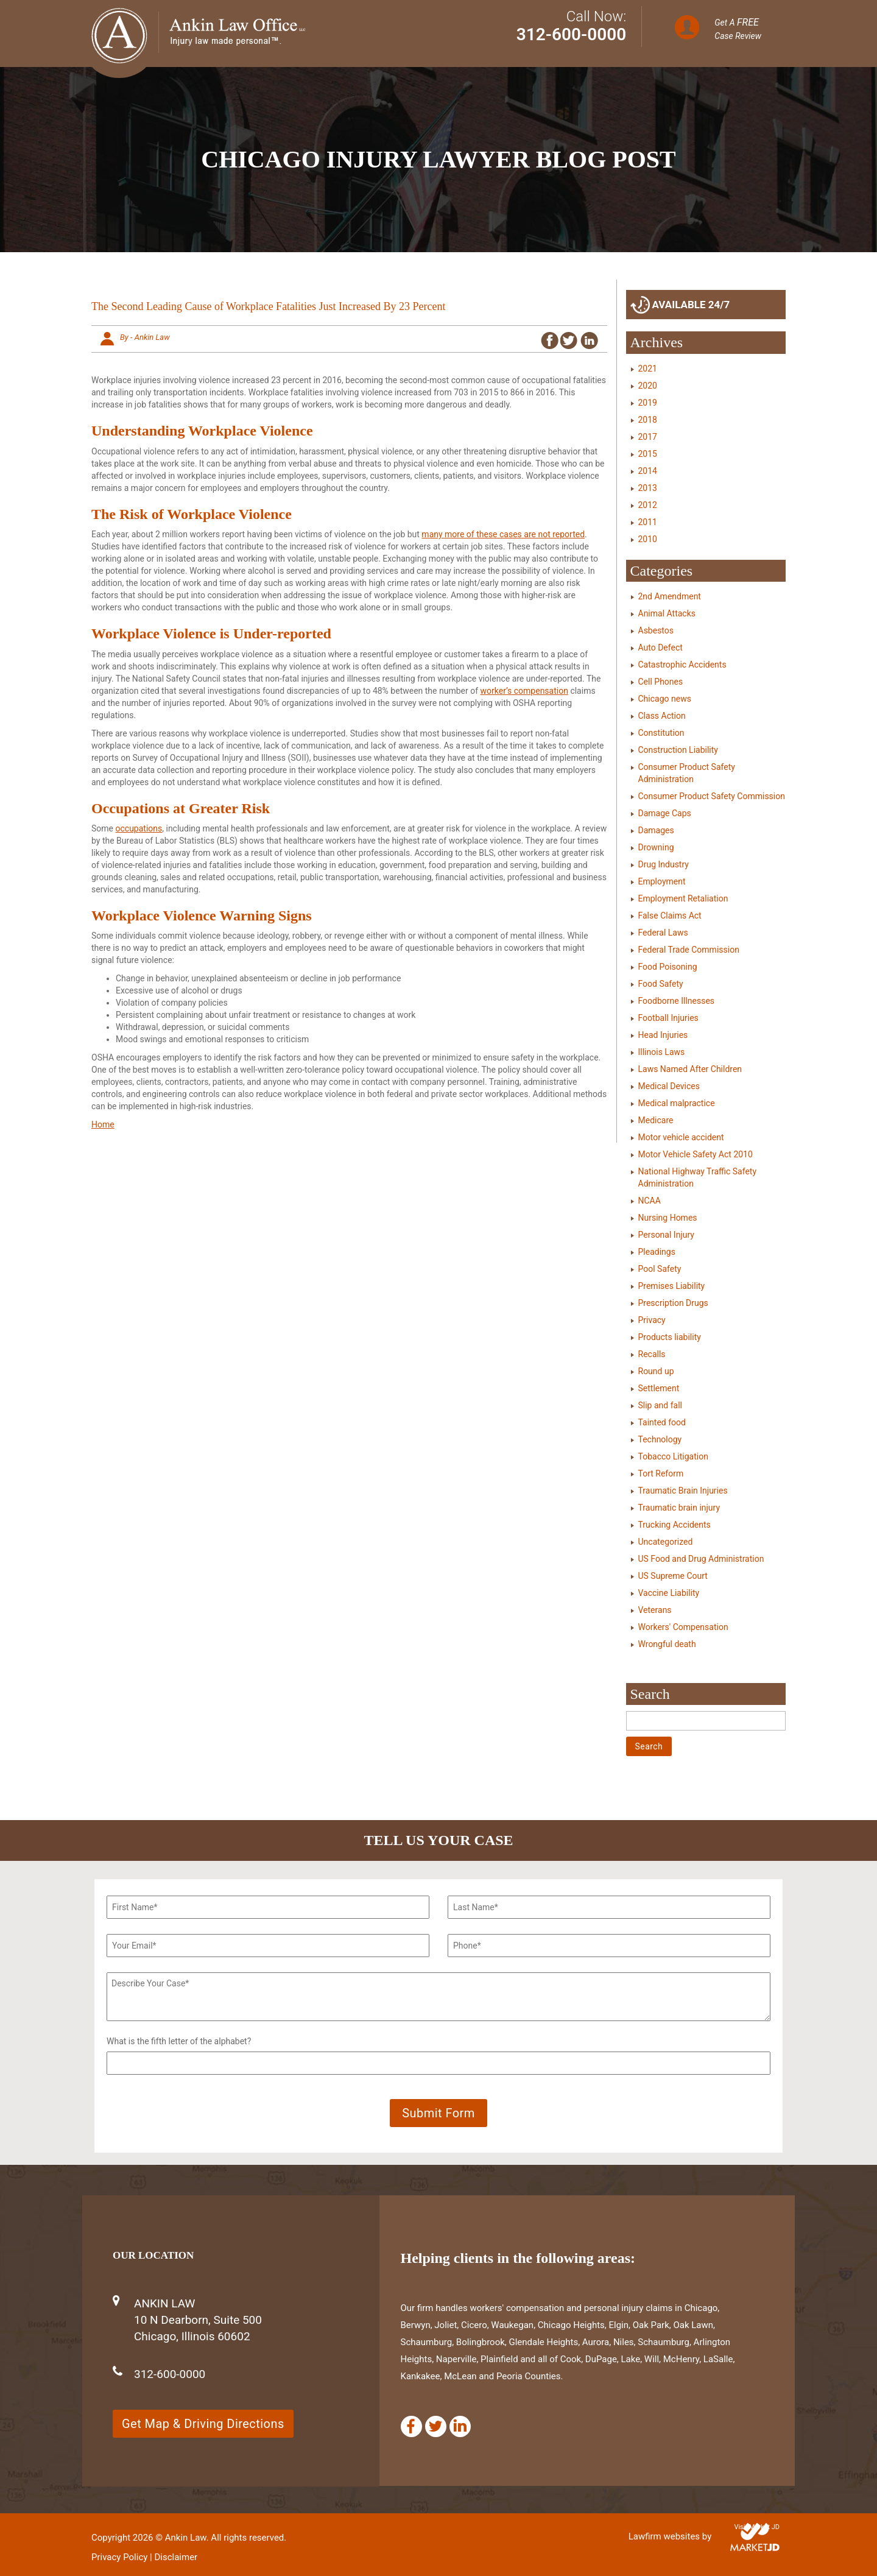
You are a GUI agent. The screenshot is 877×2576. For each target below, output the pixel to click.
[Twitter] (435, 2426)
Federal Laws (663, 932)
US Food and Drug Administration (701, 1559)
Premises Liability (671, 1286)
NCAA (649, 1200)
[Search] (706, 1721)
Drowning (656, 847)
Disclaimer (175, 2557)
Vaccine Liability (669, 1593)
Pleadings (656, 1252)
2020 (647, 385)
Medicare (656, 1120)
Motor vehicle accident (681, 1137)
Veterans (655, 1610)
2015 (647, 454)
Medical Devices (669, 1086)
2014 (647, 471)
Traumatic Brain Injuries (683, 1490)
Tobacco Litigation (673, 1456)
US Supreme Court (673, 1576)
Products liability (669, 1337)
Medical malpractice (676, 1103)
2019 (647, 403)
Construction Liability (678, 750)
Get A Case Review (737, 28)
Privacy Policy (119, 2557)
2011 (647, 522)
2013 (647, 488)
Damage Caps (664, 813)
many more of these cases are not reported (503, 534)
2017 (647, 437)
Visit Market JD (757, 2527)
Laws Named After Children (690, 1069)
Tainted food (662, 1422)
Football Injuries (668, 1018)
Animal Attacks (667, 613)
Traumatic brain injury (679, 1507)
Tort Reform (661, 1473)
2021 (647, 368)
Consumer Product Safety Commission (711, 796)
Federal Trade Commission (688, 950)
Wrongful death (667, 1644)
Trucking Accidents (674, 1525)
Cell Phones (660, 681)
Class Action (662, 716)
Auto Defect (660, 647)
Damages (656, 830)
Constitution (661, 733)
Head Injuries (663, 1035)
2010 (647, 539)
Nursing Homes (667, 1218)
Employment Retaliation (683, 898)
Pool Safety (660, 1269)
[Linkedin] (460, 2426)
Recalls (652, 1354)
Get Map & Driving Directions (203, 2423)
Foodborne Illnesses (676, 1001)
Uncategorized (665, 1542)
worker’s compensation (524, 691)
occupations (138, 828)
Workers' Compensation (683, 1627)
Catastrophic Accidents (682, 664)
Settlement (659, 1388)
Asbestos (656, 630)
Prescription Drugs (673, 1303)
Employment (662, 881)
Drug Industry (663, 864)
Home (102, 1124)
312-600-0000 (571, 34)
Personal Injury (666, 1235)
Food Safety (660, 984)
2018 (647, 420)
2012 (647, 505)
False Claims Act (670, 915)
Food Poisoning (667, 967)
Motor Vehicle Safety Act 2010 (695, 1154)
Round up (656, 1371)
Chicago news (664, 699)
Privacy (652, 1320)
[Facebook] (411, 2426)
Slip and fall (660, 1405)
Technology (660, 1439)
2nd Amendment (669, 596)
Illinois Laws (661, 1052)
